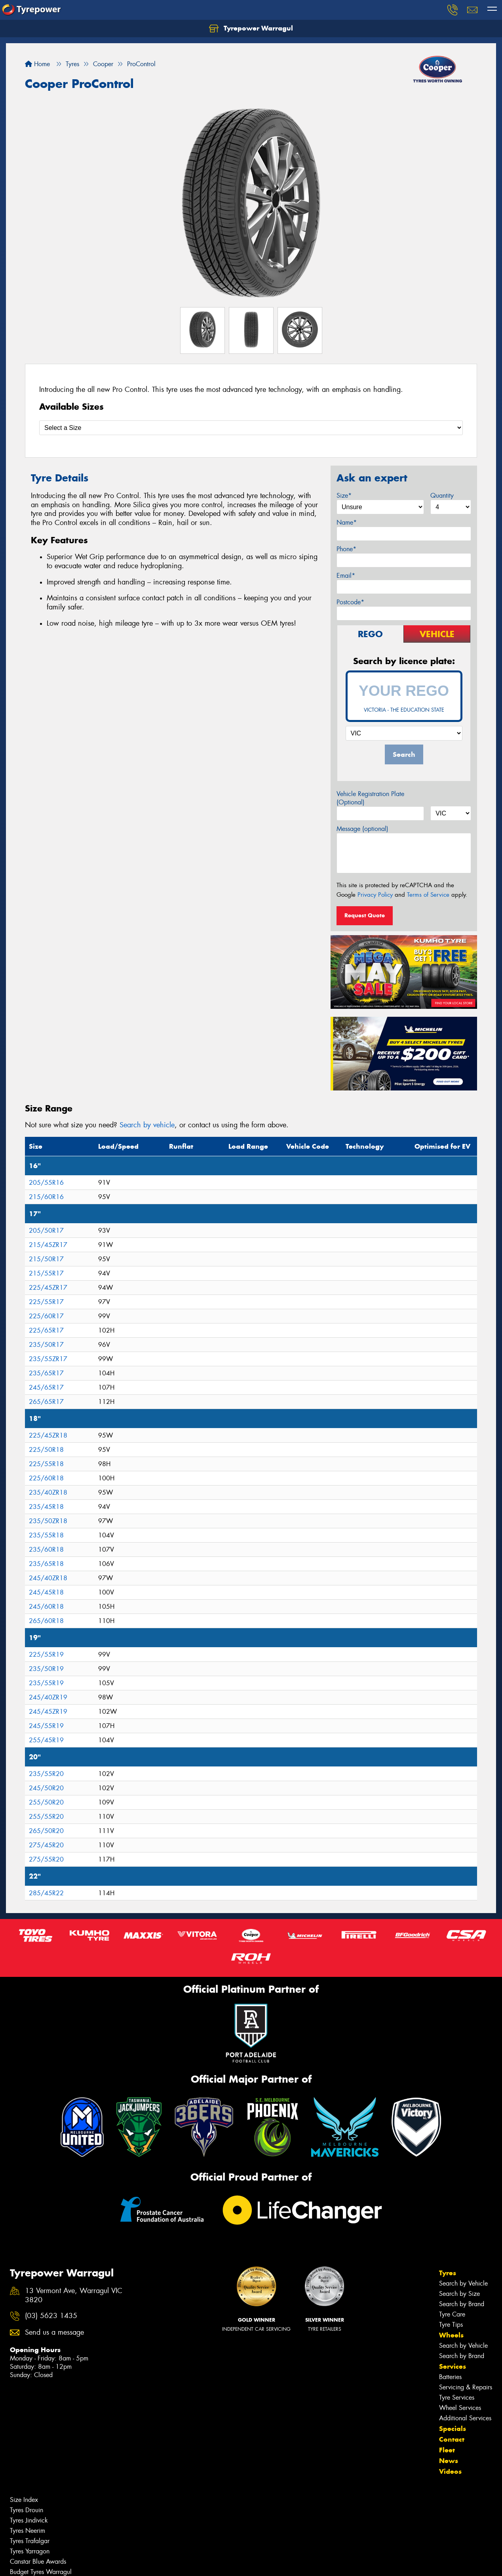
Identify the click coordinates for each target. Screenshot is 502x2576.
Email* (346, 575)
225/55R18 (46, 1464)
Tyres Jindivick (29, 2520)
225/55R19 (46, 1654)
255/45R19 (46, 1740)
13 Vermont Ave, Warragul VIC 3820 (73, 2295)
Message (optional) (362, 829)
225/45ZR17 (48, 1287)
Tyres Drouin (26, 2510)
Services (452, 2366)
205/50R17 (46, 1230)
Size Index (24, 2500)
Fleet (447, 2450)
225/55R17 (46, 1302)
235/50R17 (46, 1345)
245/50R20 (46, 1788)
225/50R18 (46, 1450)
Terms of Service (428, 895)
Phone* (346, 549)
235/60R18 (46, 1549)
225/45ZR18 (48, 1435)
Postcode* (350, 602)
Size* (344, 495)
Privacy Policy (375, 895)
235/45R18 (46, 1507)
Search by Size (459, 2294)
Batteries (450, 2377)
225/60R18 (46, 1478)
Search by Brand (461, 2304)
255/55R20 (46, 1816)
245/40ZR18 (48, 1578)
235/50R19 (46, 1669)
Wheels (451, 2335)
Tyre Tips (451, 2324)
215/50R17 (46, 1259)
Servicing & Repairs (465, 2387)
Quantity (442, 495)
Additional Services (465, 2418)
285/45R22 (46, 1893)
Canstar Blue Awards (38, 2561)
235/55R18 (46, 1535)
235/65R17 (46, 1373)
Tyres (447, 2273)
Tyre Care (452, 2314)
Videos (450, 2471)
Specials (452, 2428)
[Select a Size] (251, 427)
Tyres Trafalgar (29, 2541)
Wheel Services (460, 2408)
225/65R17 (46, 1330)
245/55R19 (46, 1726)
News (448, 2460)
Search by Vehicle (463, 2283)
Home (37, 64)
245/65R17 (46, 1387)
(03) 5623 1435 (51, 2315)
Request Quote (364, 915)
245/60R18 (46, 1606)
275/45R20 (46, 1845)
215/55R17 (46, 1273)
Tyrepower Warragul (251, 28)
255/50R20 (46, 1802)
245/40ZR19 (48, 1697)
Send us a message (54, 2332)
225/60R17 (46, 1316)
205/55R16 (46, 1182)
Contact (451, 2439)
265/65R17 (46, 1402)
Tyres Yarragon (29, 2551)
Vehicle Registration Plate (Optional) (370, 798)
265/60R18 (46, 1621)
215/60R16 (46, 1197)
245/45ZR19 (48, 1711)
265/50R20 (46, 1831)
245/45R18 (46, 1592)
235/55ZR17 (48, 1359)
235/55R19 (46, 1683)
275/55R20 (46, 1859)
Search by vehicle (147, 1125)
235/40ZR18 (48, 1492)
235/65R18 (46, 1564)
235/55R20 (46, 1774)
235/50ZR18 (48, 1521)
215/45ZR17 (48, 1245)
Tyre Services (456, 2397)
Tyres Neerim (27, 2530)
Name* (347, 522)
